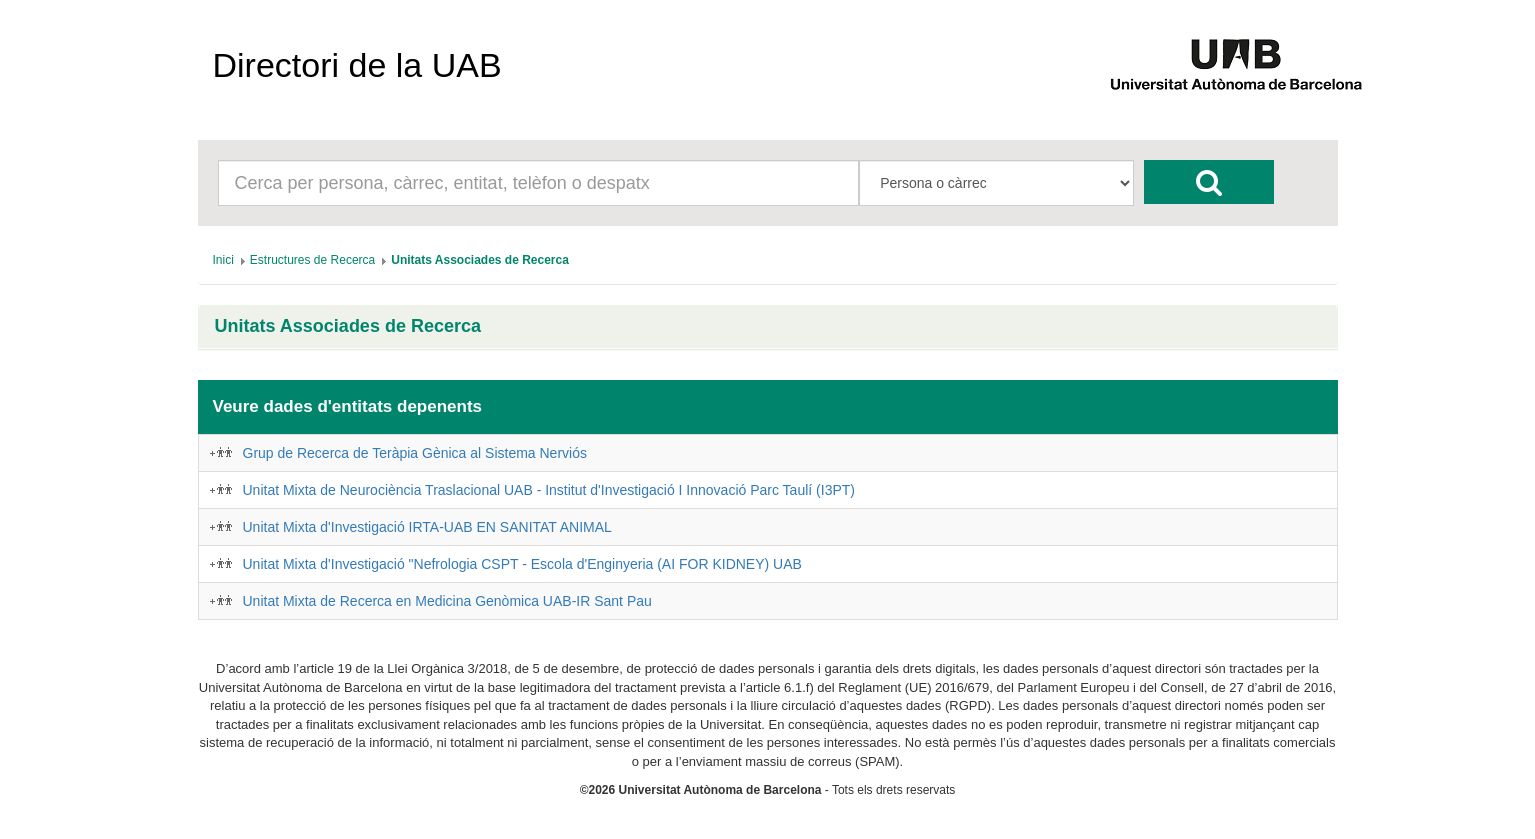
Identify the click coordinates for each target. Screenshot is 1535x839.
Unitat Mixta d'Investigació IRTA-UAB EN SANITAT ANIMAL (427, 527)
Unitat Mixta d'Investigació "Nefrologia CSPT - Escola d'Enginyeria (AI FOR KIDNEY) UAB (522, 564)
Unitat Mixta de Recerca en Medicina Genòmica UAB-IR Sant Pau (447, 601)
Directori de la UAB (357, 65)
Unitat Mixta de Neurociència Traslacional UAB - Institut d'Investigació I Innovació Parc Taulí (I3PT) (549, 490)
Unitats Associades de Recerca (348, 326)
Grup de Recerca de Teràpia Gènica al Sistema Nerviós (415, 453)
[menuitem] (223, 260)
